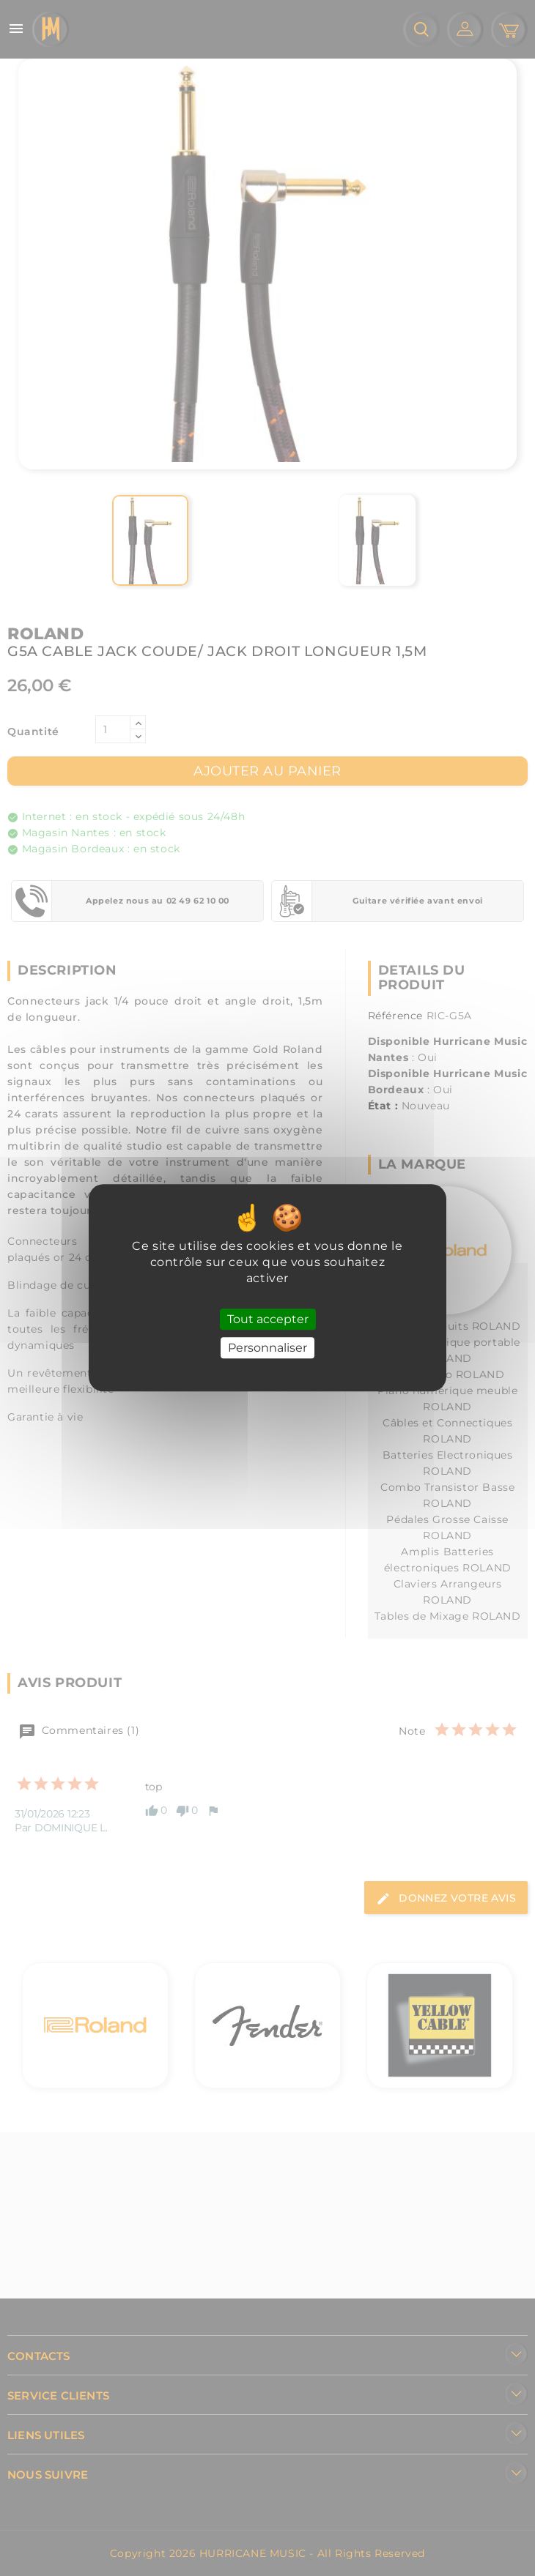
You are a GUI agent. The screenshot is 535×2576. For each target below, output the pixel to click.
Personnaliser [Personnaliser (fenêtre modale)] (267, 1348)
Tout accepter (268, 1319)
